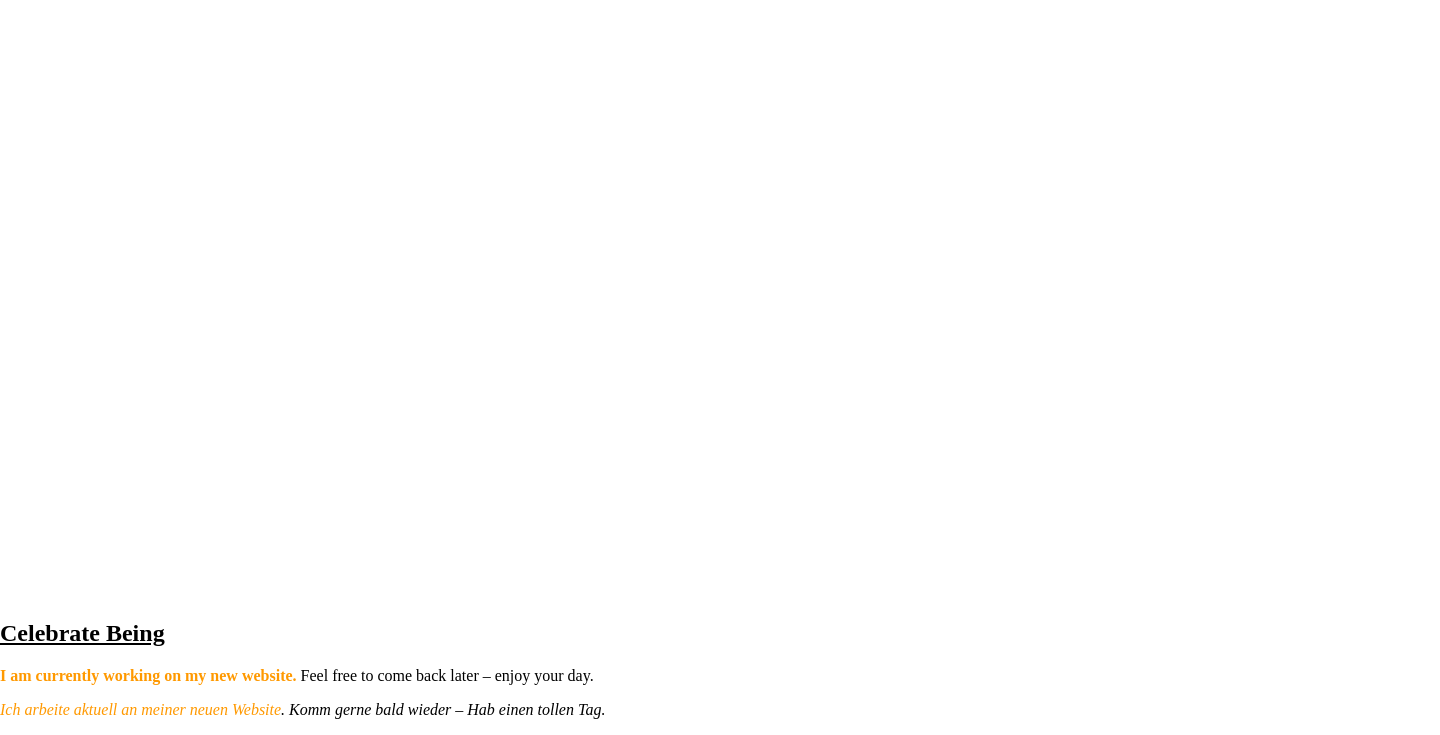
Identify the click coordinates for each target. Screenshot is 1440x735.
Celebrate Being (82, 633)
